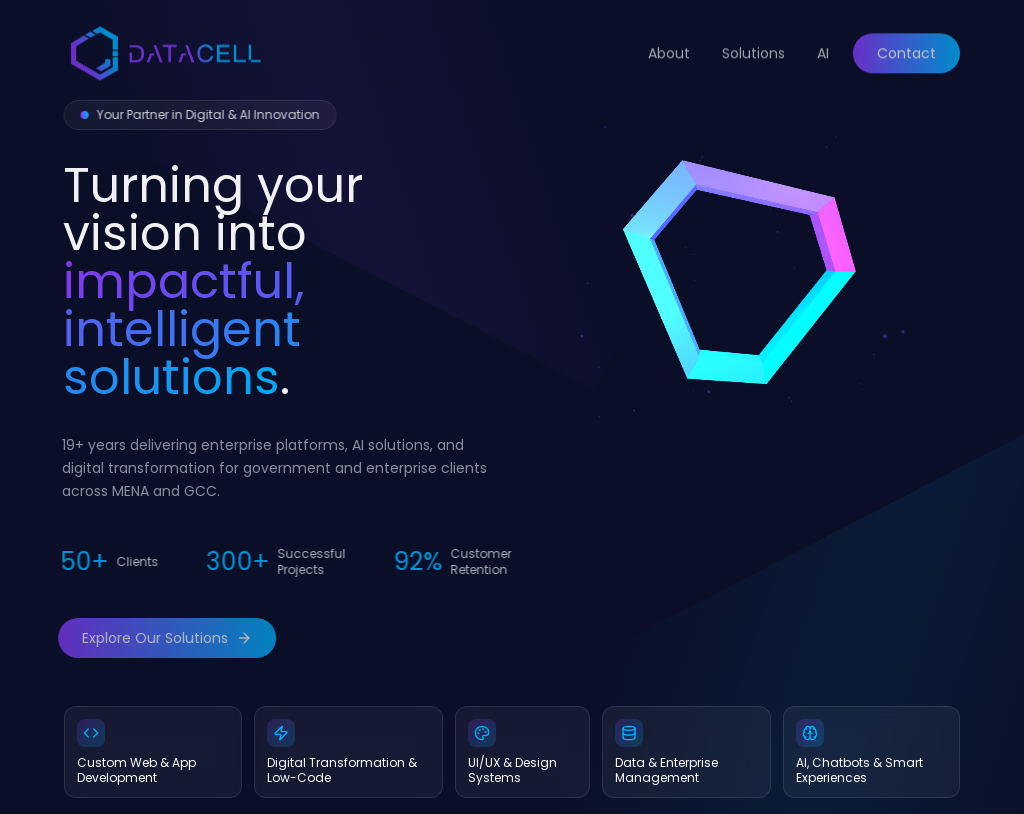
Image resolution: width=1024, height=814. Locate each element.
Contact (906, 45)
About (669, 45)
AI (823, 45)
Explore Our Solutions (159, 638)
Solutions (753, 45)
